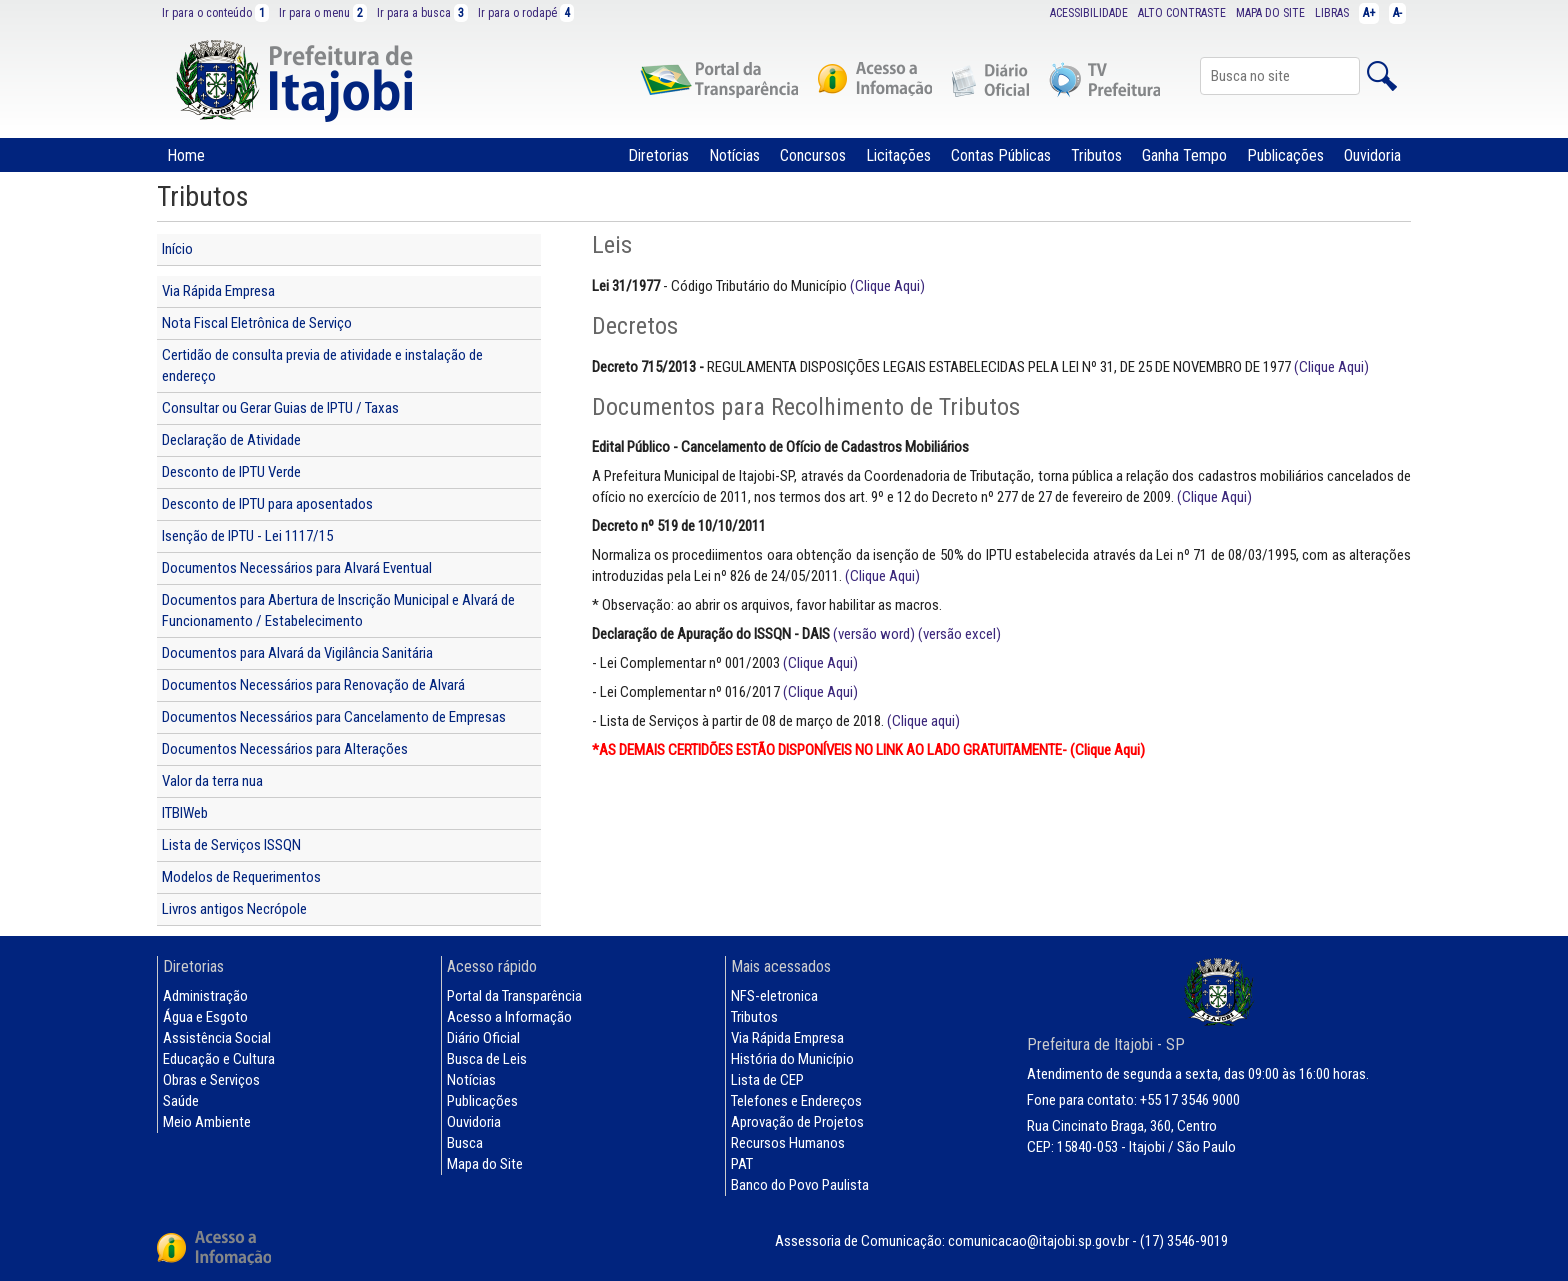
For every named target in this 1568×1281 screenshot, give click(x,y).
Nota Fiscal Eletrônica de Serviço (257, 323)
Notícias (734, 155)
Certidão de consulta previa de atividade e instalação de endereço (322, 365)
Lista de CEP (767, 1080)
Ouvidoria (1372, 155)
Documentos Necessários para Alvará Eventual (297, 568)
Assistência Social (217, 1038)
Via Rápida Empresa (218, 291)
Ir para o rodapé (526, 13)
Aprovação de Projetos (797, 1122)
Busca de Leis (487, 1059)
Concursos (813, 155)
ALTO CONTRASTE (1182, 13)
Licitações (898, 155)
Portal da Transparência (514, 996)
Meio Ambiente (207, 1122)
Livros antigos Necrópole (234, 909)
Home (186, 155)
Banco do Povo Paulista (800, 1185)
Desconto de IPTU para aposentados (267, 504)
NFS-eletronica (774, 996)
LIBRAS (1332, 13)
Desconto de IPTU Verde (231, 472)
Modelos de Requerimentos (241, 877)
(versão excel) (959, 634)
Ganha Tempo (1184, 155)
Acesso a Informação (509, 1017)
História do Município (792, 1059)
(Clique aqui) (923, 721)
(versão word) (874, 634)
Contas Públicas (1001, 155)
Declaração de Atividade (231, 440)
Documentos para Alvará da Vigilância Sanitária (297, 653)
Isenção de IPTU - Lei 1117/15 (247, 536)
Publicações (1285, 155)
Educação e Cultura (219, 1059)
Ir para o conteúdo (215, 13)
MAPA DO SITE (1270, 13)
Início (177, 249)
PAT (742, 1164)
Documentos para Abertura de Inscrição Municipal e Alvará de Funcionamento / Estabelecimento (338, 610)
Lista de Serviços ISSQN (231, 845)
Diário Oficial (483, 1038)
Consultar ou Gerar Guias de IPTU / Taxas (280, 408)
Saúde (181, 1101)
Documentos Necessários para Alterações (285, 749)
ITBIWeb (185, 813)
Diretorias (658, 155)
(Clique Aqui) (887, 286)
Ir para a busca (422, 13)
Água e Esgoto (205, 1017)
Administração (205, 996)
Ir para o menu (323, 13)
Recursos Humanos (788, 1143)
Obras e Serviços (211, 1080)
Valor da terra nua (212, 781)
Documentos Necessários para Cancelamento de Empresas (334, 717)
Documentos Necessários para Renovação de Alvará (313, 685)
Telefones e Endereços (796, 1101)
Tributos (1096, 155)
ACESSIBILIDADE (1089, 13)
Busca (465, 1143)
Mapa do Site (485, 1164)
